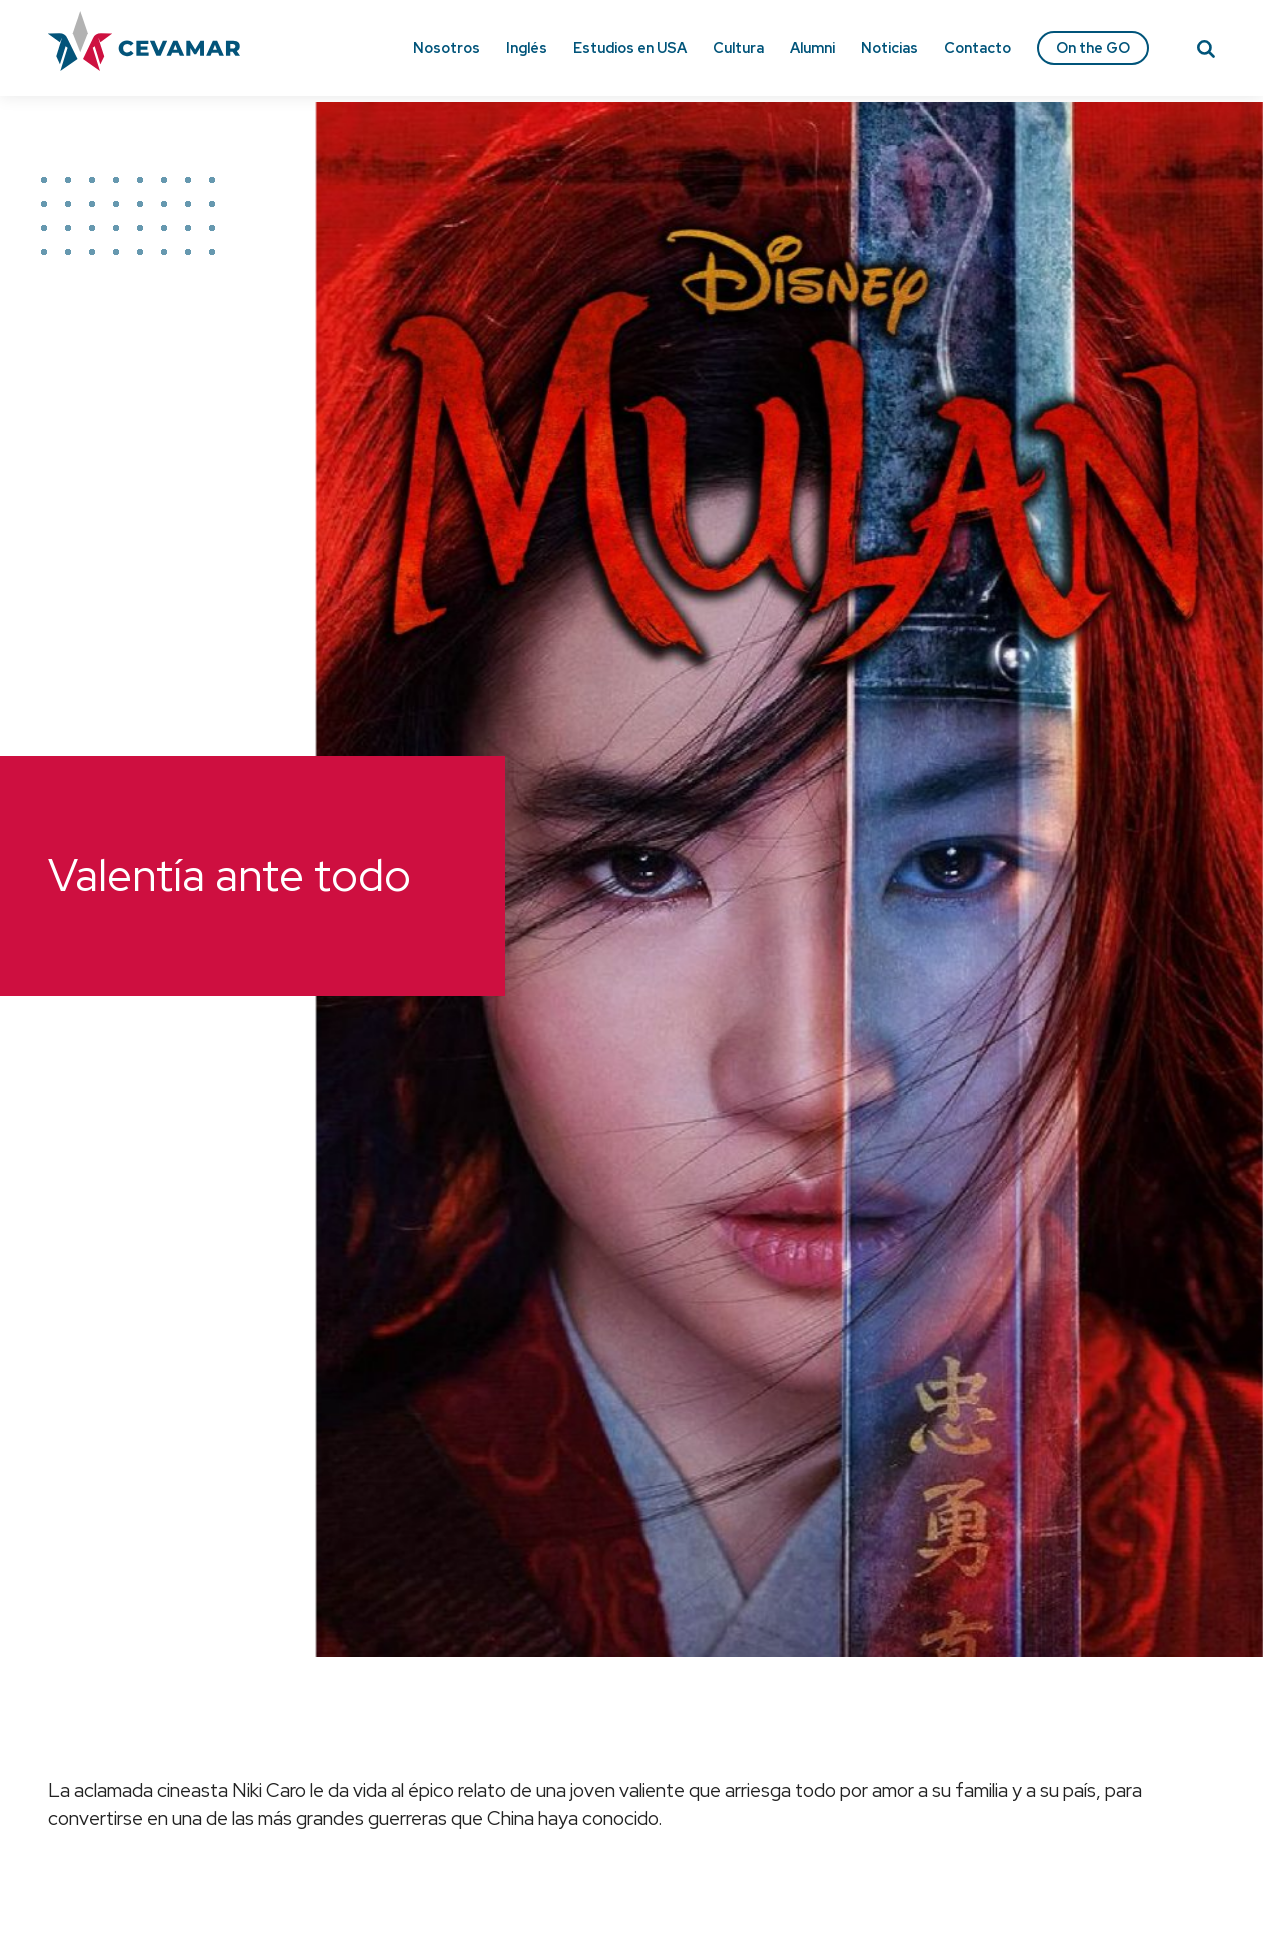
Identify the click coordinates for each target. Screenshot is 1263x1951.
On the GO (1093, 47)
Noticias (889, 47)
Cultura (738, 47)
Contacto (977, 47)
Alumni (812, 47)
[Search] (1206, 52)
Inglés (526, 47)
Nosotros (446, 47)
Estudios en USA (630, 47)
